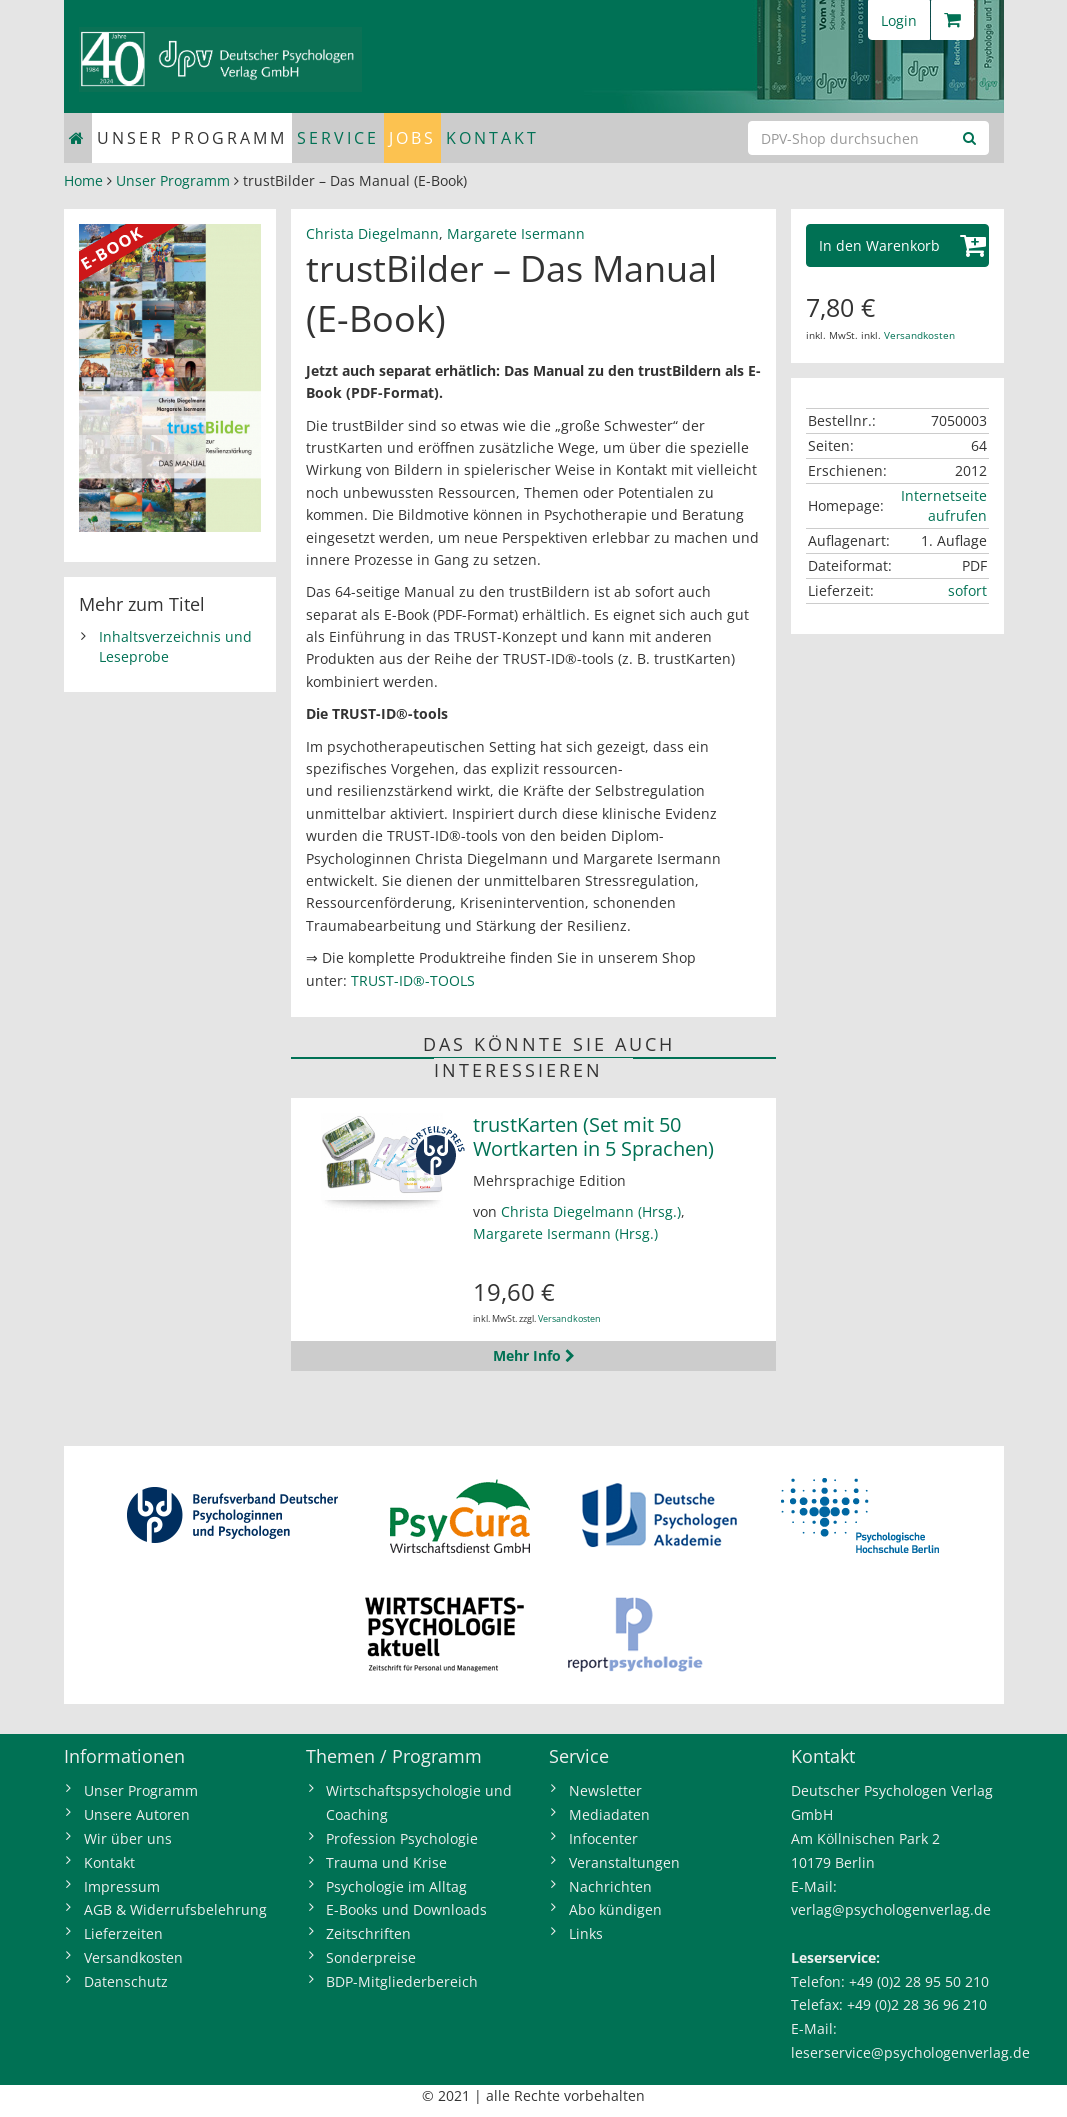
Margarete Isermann (516, 233)
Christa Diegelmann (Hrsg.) (591, 1211)
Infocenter (603, 1838)
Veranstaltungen (624, 1862)
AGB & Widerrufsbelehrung (175, 1909)
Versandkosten (569, 1318)
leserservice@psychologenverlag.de (910, 2052)
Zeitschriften (368, 1933)
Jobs (412, 138)
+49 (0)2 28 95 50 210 (919, 1981)
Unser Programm (192, 138)
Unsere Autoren (137, 1814)
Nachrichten (610, 1886)
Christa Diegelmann (372, 233)
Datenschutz (126, 1981)
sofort (967, 590)
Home (83, 180)
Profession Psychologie (402, 1838)
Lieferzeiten (123, 1933)
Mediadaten (609, 1814)
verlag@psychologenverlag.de (891, 1909)
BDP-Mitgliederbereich (402, 1981)
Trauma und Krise (386, 1862)
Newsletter (605, 1790)
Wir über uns (128, 1838)
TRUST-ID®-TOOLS (413, 980)
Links (586, 1933)
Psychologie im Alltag (396, 1886)
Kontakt (492, 138)
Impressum (122, 1886)
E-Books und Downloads (406, 1909)
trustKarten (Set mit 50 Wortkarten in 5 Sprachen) (593, 1136)
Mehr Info (534, 1355)
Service (338, 138)
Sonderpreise (371, 1957)
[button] (897, 245)
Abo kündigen (615, 1909)
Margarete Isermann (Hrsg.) (565, 1233)
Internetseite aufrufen (944, 505)
